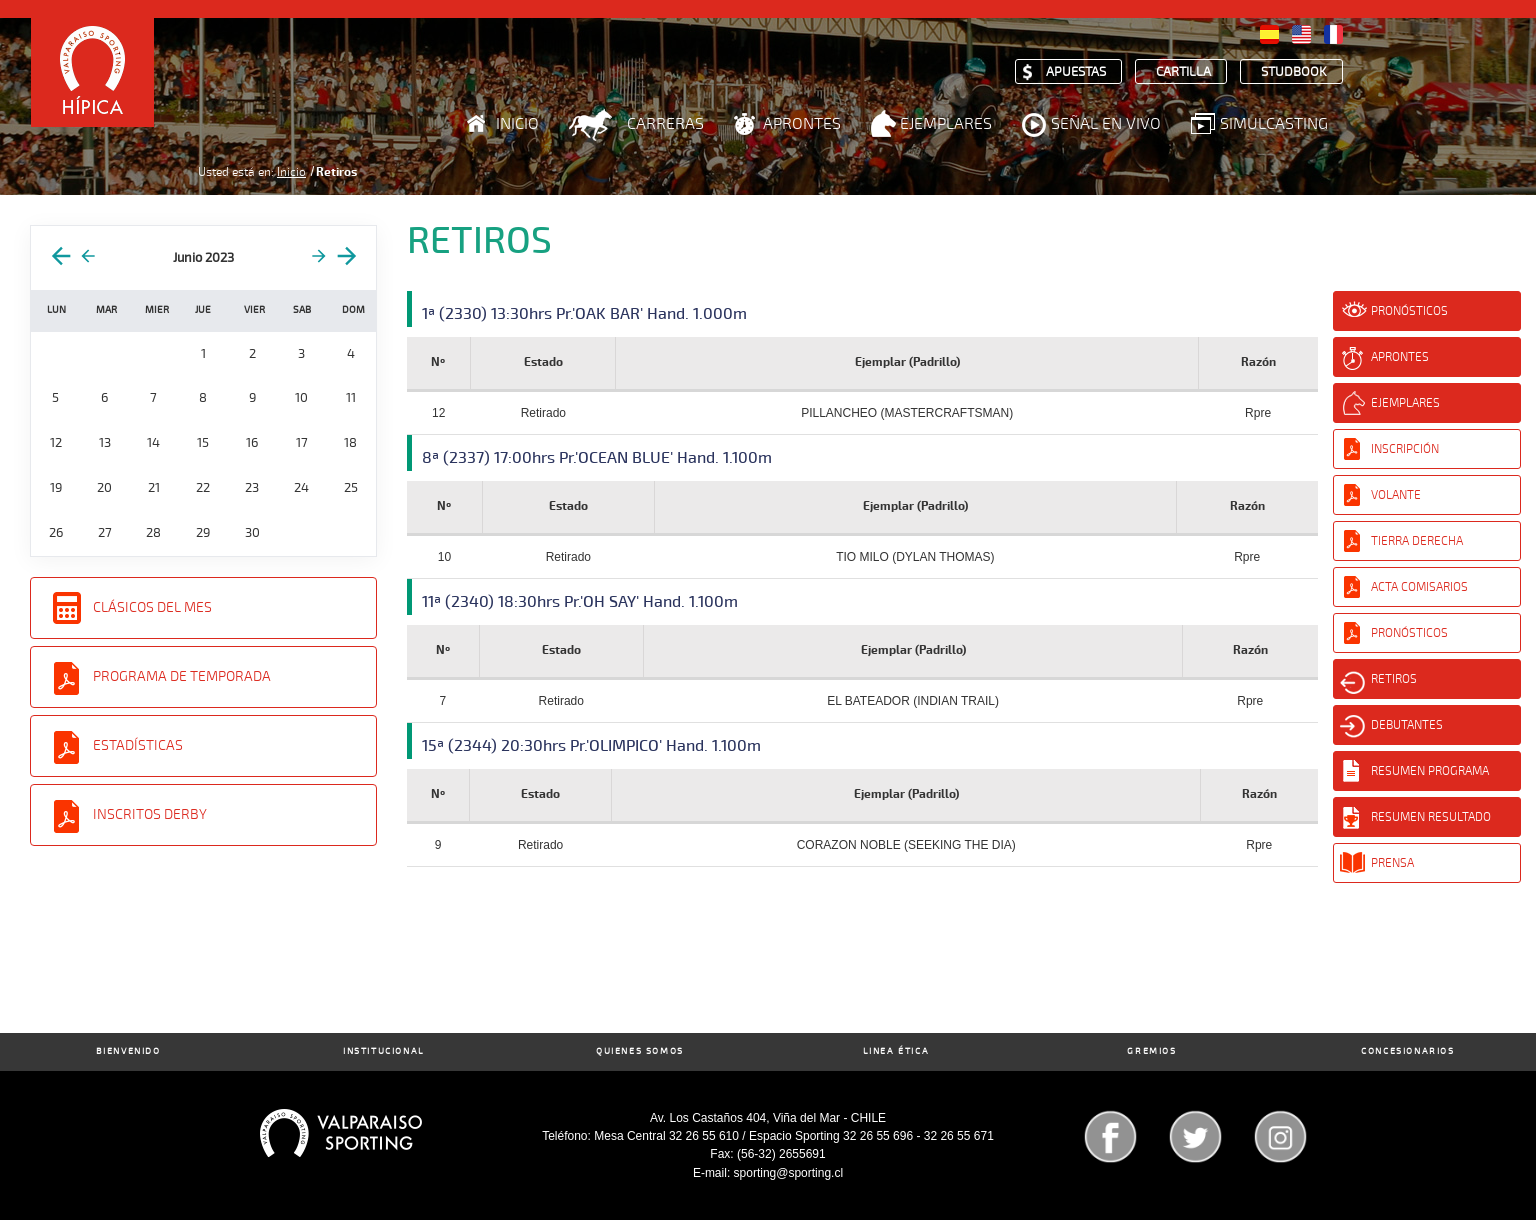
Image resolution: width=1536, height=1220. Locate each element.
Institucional (384, 1051)
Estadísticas (138, 745)
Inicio (517, 124)
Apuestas (1076, 72)
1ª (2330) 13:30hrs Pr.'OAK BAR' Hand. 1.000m (584, 314)
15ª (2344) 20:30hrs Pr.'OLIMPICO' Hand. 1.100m (591, 746)
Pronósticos (1409, 311)
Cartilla (1183, 72)
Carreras (665, 124)
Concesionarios (1407, 1051)
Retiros (1394, 679)
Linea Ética (896, 1051)
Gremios (1151, 1051)
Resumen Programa (1430, 771)
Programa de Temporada (182, 676)
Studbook (1294, 72)
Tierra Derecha (1417, 541)
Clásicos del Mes (152, 607)
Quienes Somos (640, 1051)
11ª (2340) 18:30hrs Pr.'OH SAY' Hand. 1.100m (580, 602)
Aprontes (802, 124)
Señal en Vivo (1106, 124)
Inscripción (1405, 449)
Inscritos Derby (150, 814)
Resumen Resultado (1431, 817)
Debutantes (1407, 725)
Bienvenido (128, 1051)
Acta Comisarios (1419, 587)
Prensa (1392, 863)
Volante (1396, 495)
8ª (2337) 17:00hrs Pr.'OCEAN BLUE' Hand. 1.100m (597, 458)
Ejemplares (946, 124)
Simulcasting (1274, 124)
